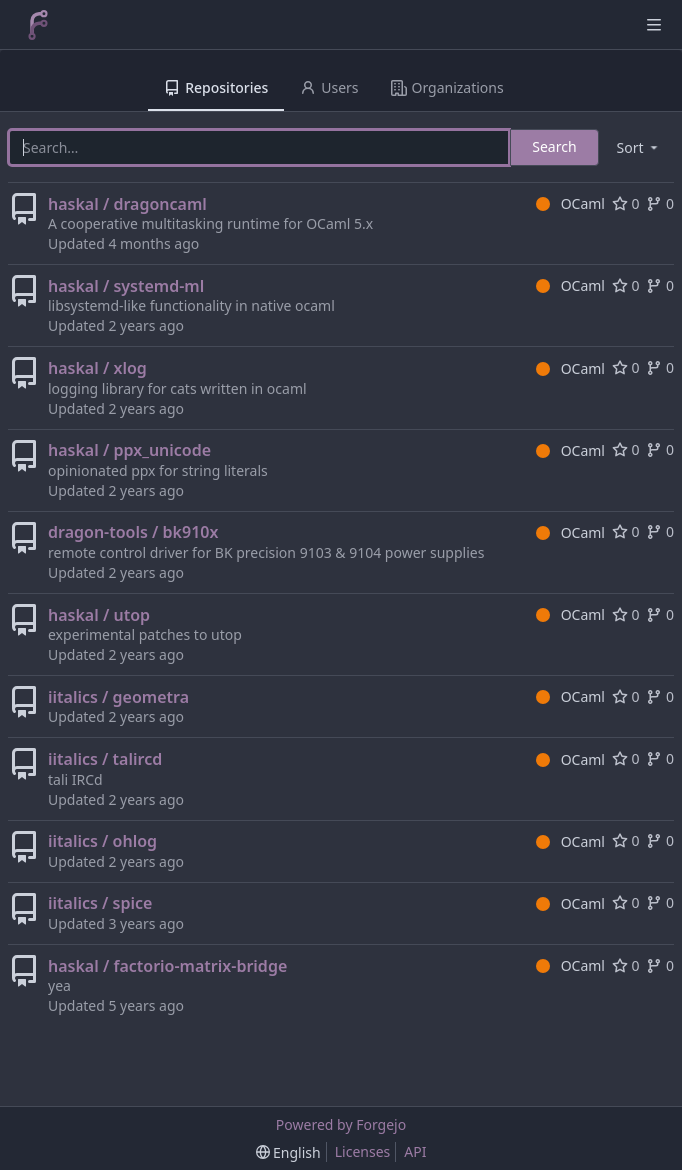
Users (329, 87)
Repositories (216, 87)
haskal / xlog (97, 368)
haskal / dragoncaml (127, 204)
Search (554, 146)
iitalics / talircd (105, 759)
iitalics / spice (100, 903)
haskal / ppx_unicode (129, 450)
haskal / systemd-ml (126, 286)
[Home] (38, 25)
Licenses (363, 1151)
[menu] (639, 147)
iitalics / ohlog (102, 841)
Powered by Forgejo (341, 1124)
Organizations (447, 87)
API (415, 1151)
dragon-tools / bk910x (133, 532)
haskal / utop (99, 615)
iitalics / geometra (118, 697)
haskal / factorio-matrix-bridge (167, 966)
